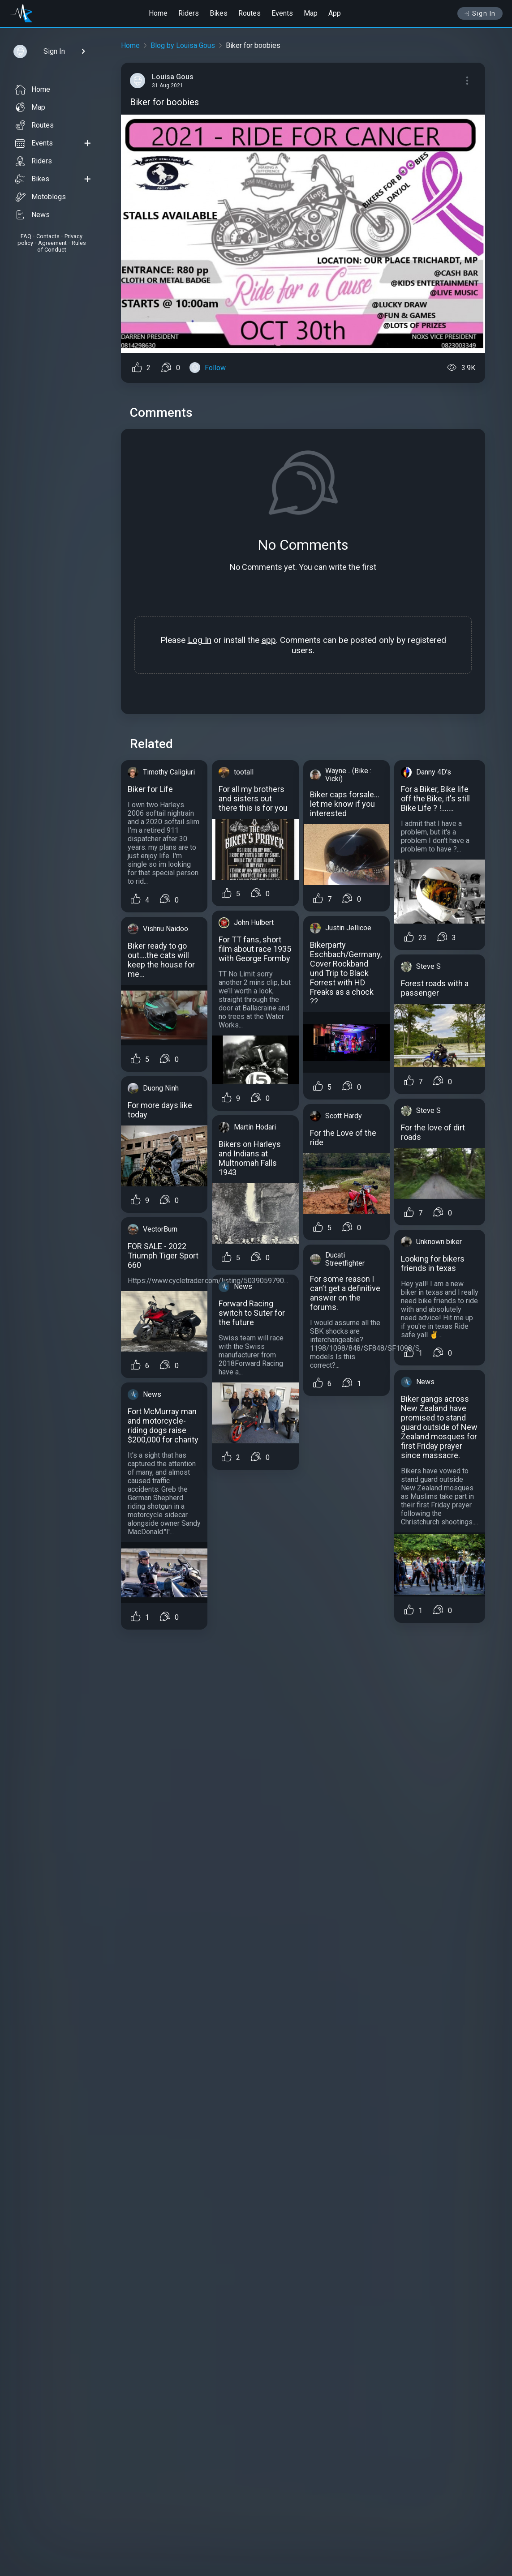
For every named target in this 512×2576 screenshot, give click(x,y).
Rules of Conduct (61, 246)
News (32, 215)
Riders (188, 13)
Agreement (52, 243)
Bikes (219, 13)
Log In (199, 640)
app (269, 640)
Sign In (480, 13)
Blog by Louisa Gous (183, 45)
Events (282, 13)
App (334, 13)
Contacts (48, 236)
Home (158, 13)
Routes (249, 13)
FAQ (26, 236)
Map (311, 13)
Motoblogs (40, 197)
